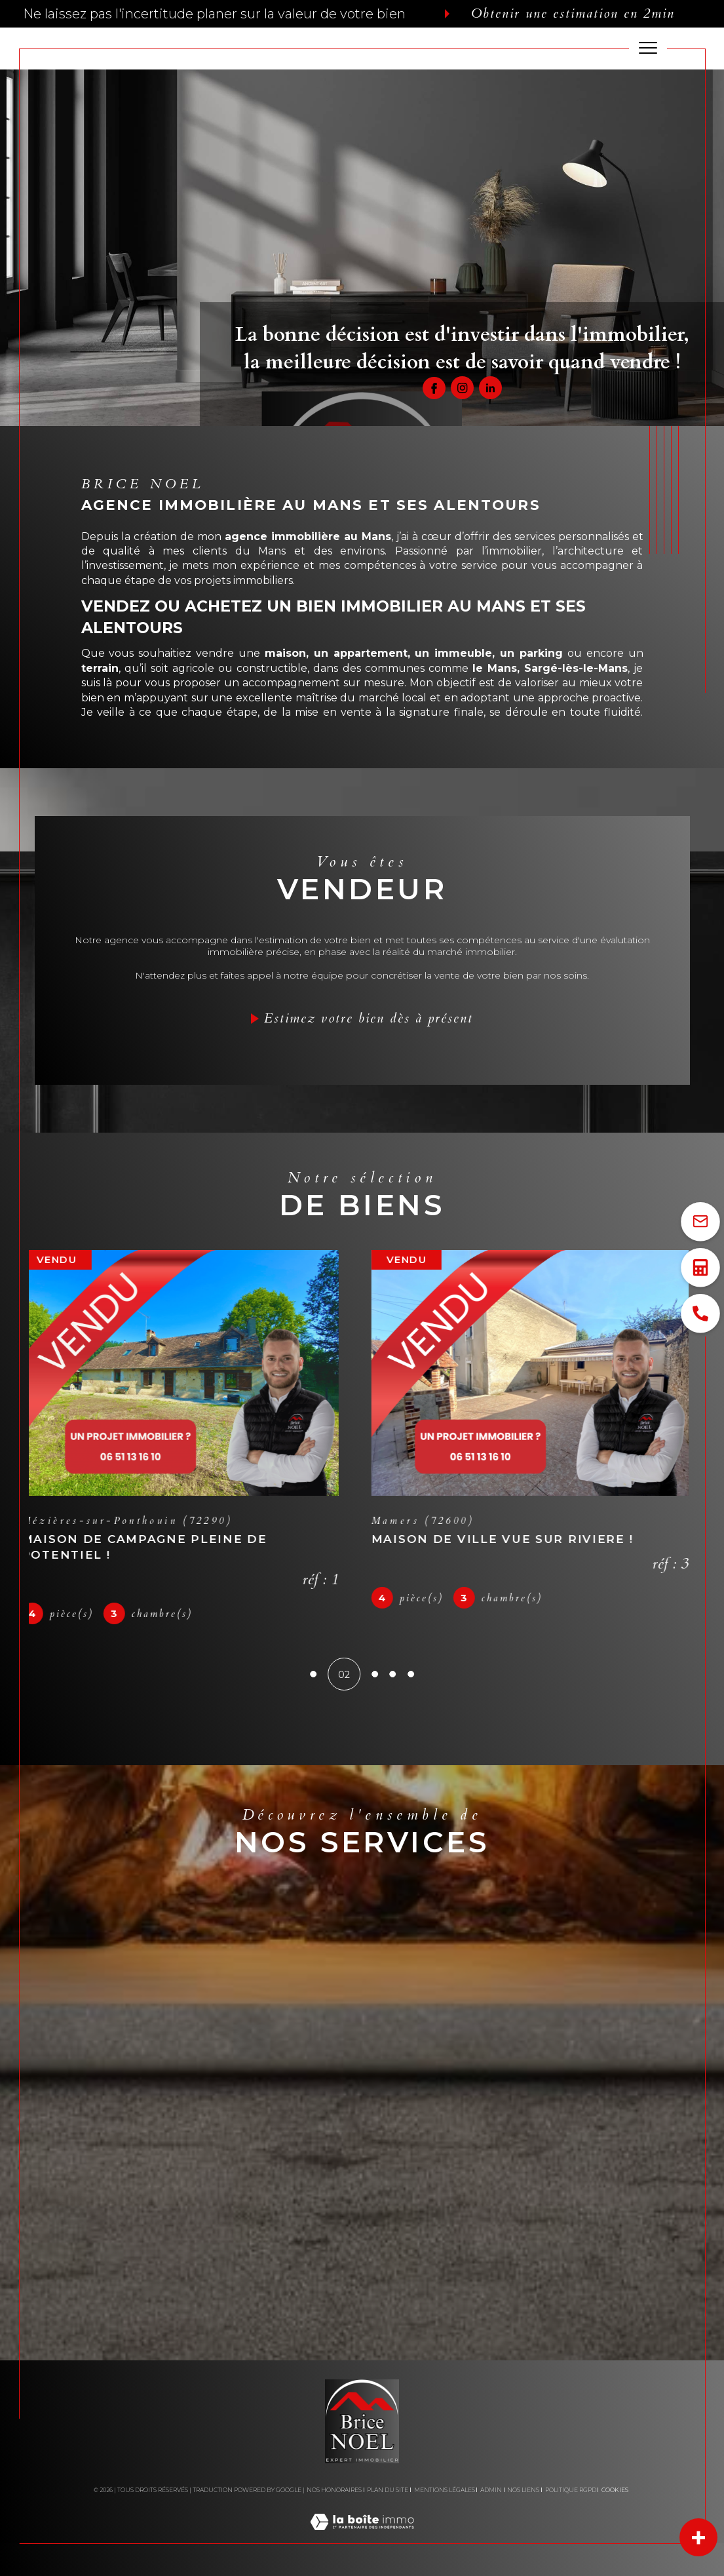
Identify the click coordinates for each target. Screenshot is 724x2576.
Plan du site (387, 2489)
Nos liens (523, 2489)
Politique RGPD (570, 2489)
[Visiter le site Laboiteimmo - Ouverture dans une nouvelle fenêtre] (362, 2536)
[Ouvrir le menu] (647, 48)
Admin (491, 2489)
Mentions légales (444, 2489)
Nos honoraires (334, 2489)
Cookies (614, 2490)
